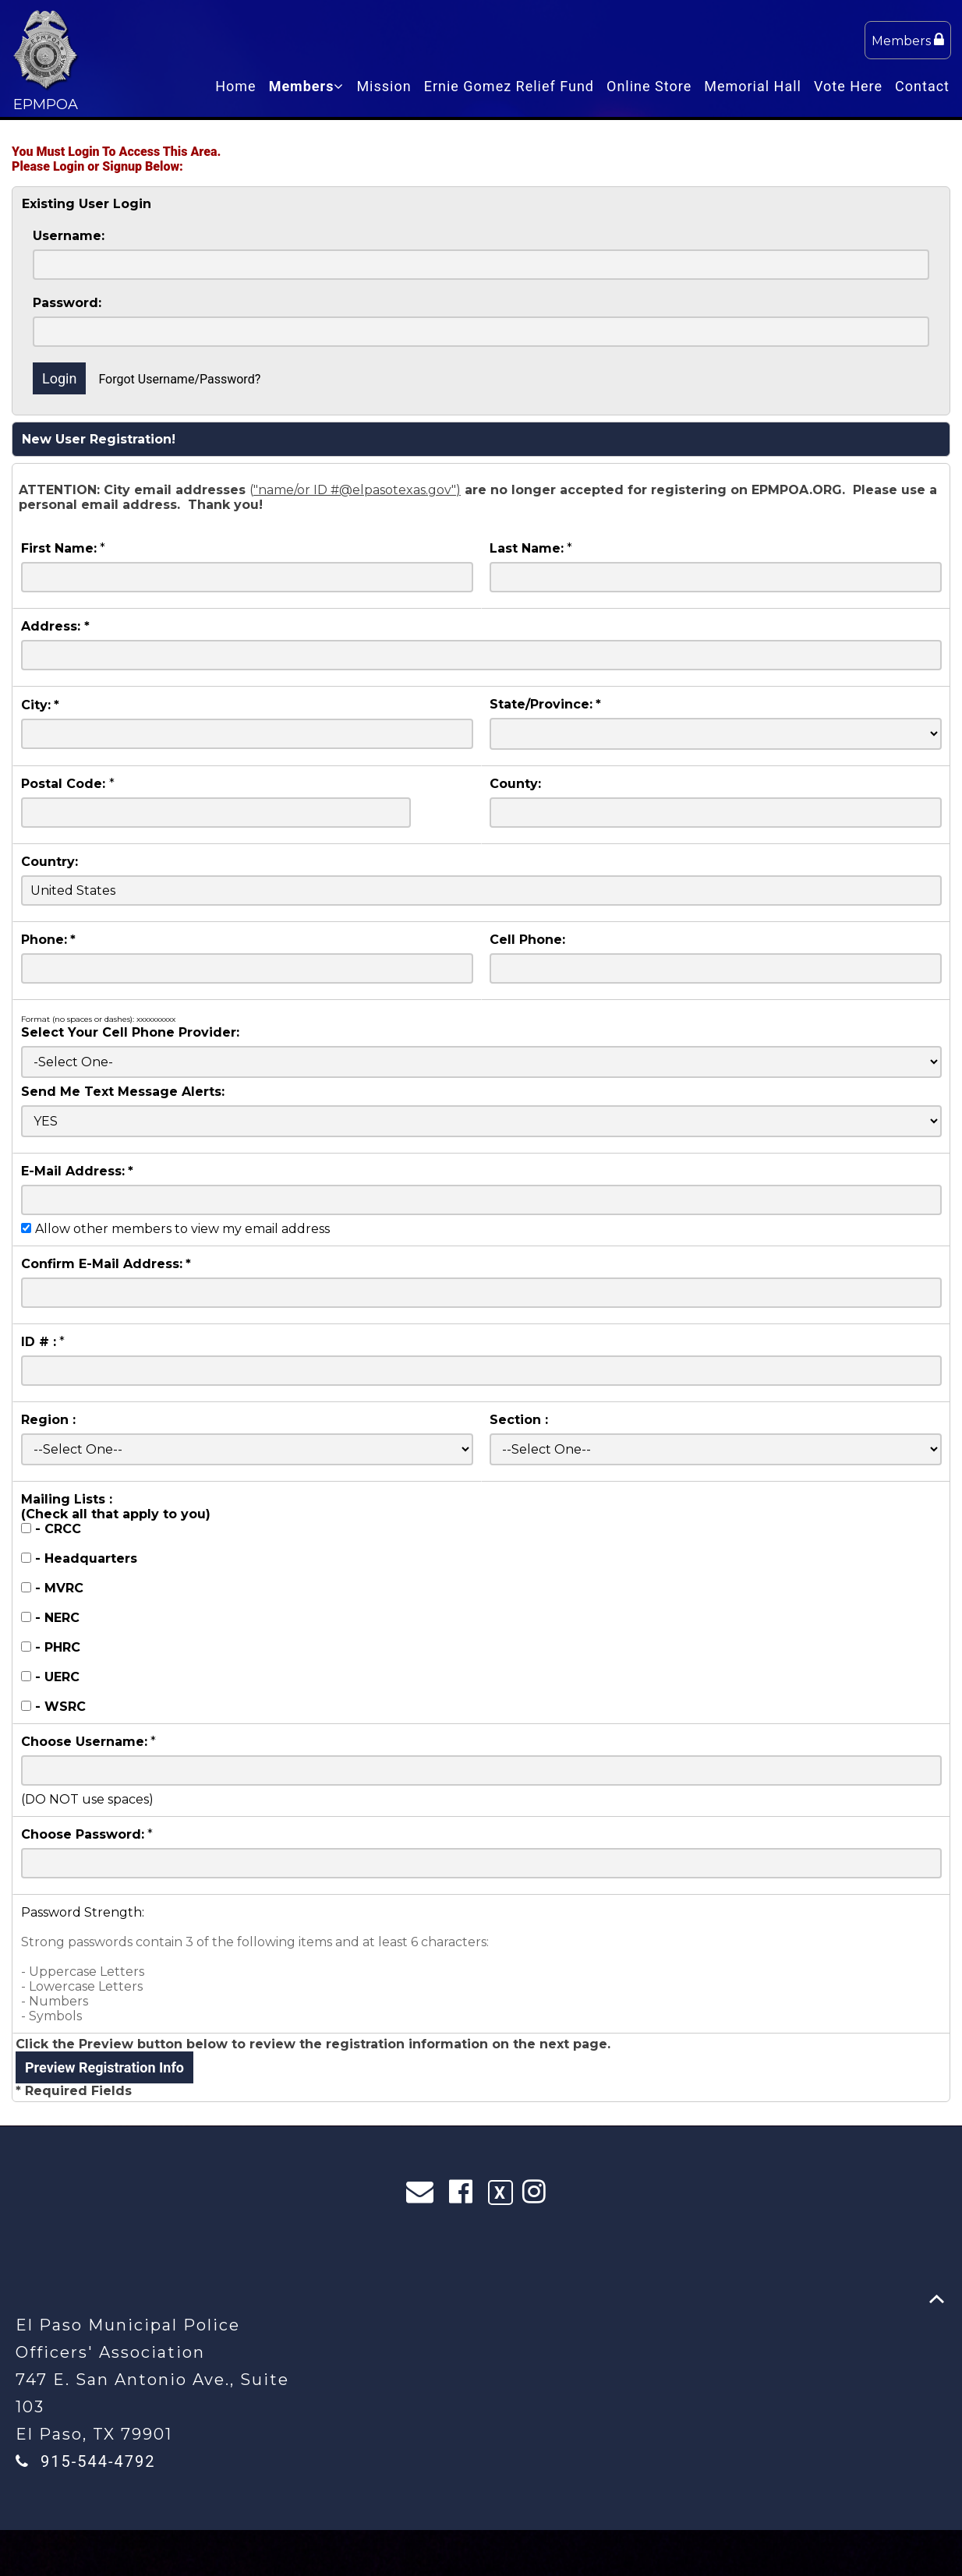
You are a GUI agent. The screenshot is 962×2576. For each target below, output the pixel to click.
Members (908, 40)
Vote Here (848, 86)
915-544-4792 (98, 2461)
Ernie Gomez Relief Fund (509, 86)
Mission (383, 86)
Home (235, 86)
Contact (922, 86)
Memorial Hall (752, 86)
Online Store (649, 86)
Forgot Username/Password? (179, 379)
